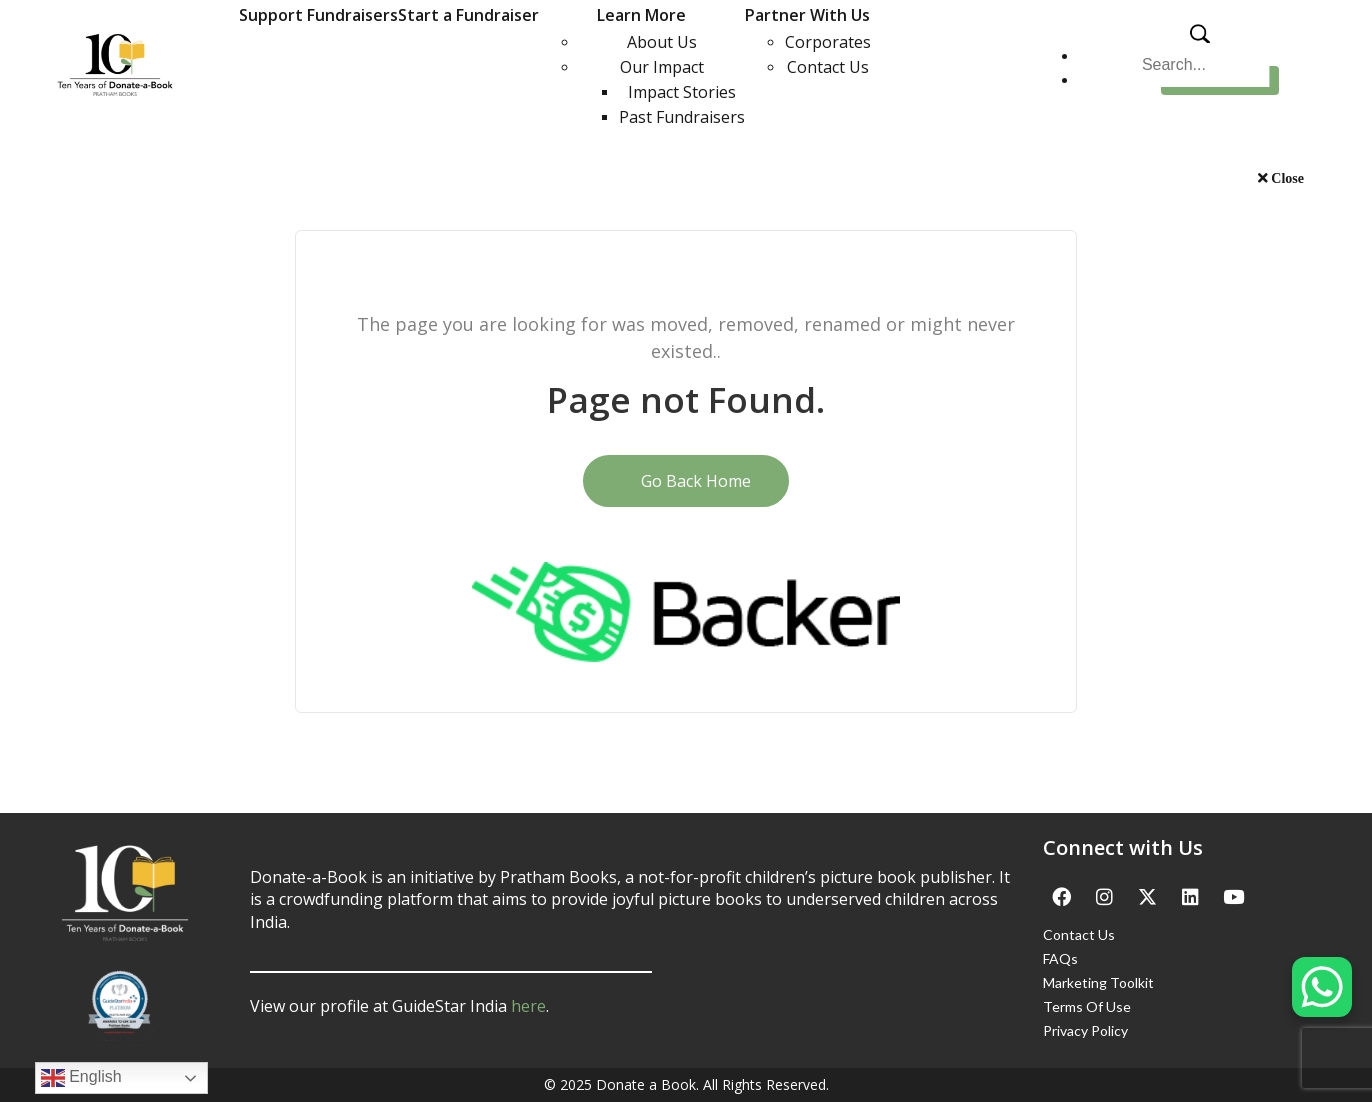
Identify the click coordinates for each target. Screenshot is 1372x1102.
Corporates (828, 42)
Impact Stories (682, 92)
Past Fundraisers (682, 117)
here (528, 1006)
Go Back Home (686, 481)
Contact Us (828, 67)
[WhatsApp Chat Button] (1322, 987)
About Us (662, 42)
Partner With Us (807, 15)
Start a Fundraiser (468, 15)
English (81, 1078)
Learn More (641, 15)
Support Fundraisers (318, 15)
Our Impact (662, 67)
